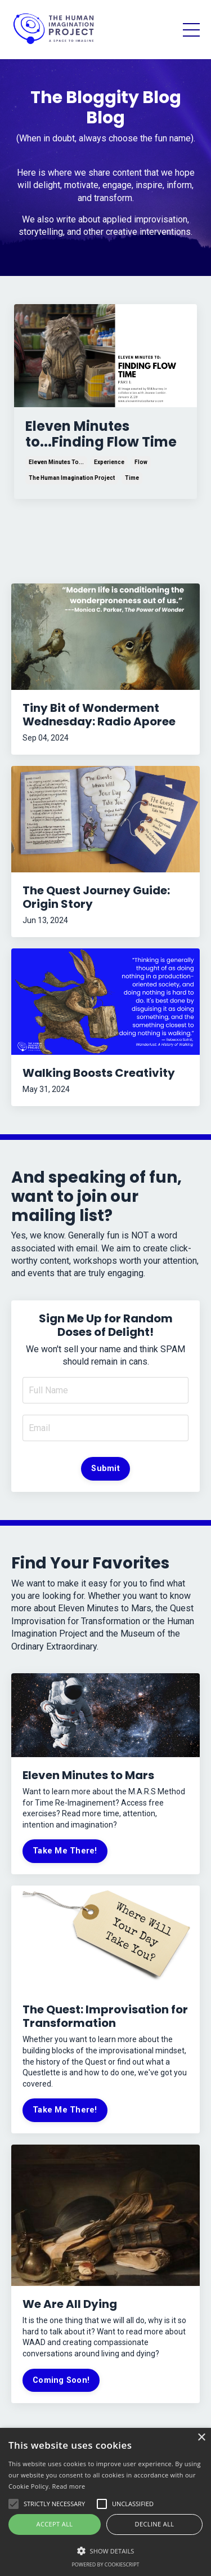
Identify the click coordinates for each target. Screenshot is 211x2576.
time (132, 478)
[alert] (105, 2502)
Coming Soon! (61, 2380)
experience (109, 462)
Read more (69, 2486)
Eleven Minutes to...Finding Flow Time (101, 434)
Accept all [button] (55, 2524)
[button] (105, 2550)
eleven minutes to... (56, 462)
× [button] (201, 2438)
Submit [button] (105, 1468)
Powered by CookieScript (105, 2564)
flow (140, 462)
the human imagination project (72, 478)
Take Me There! (65, 1851)
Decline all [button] (154, 2524)
